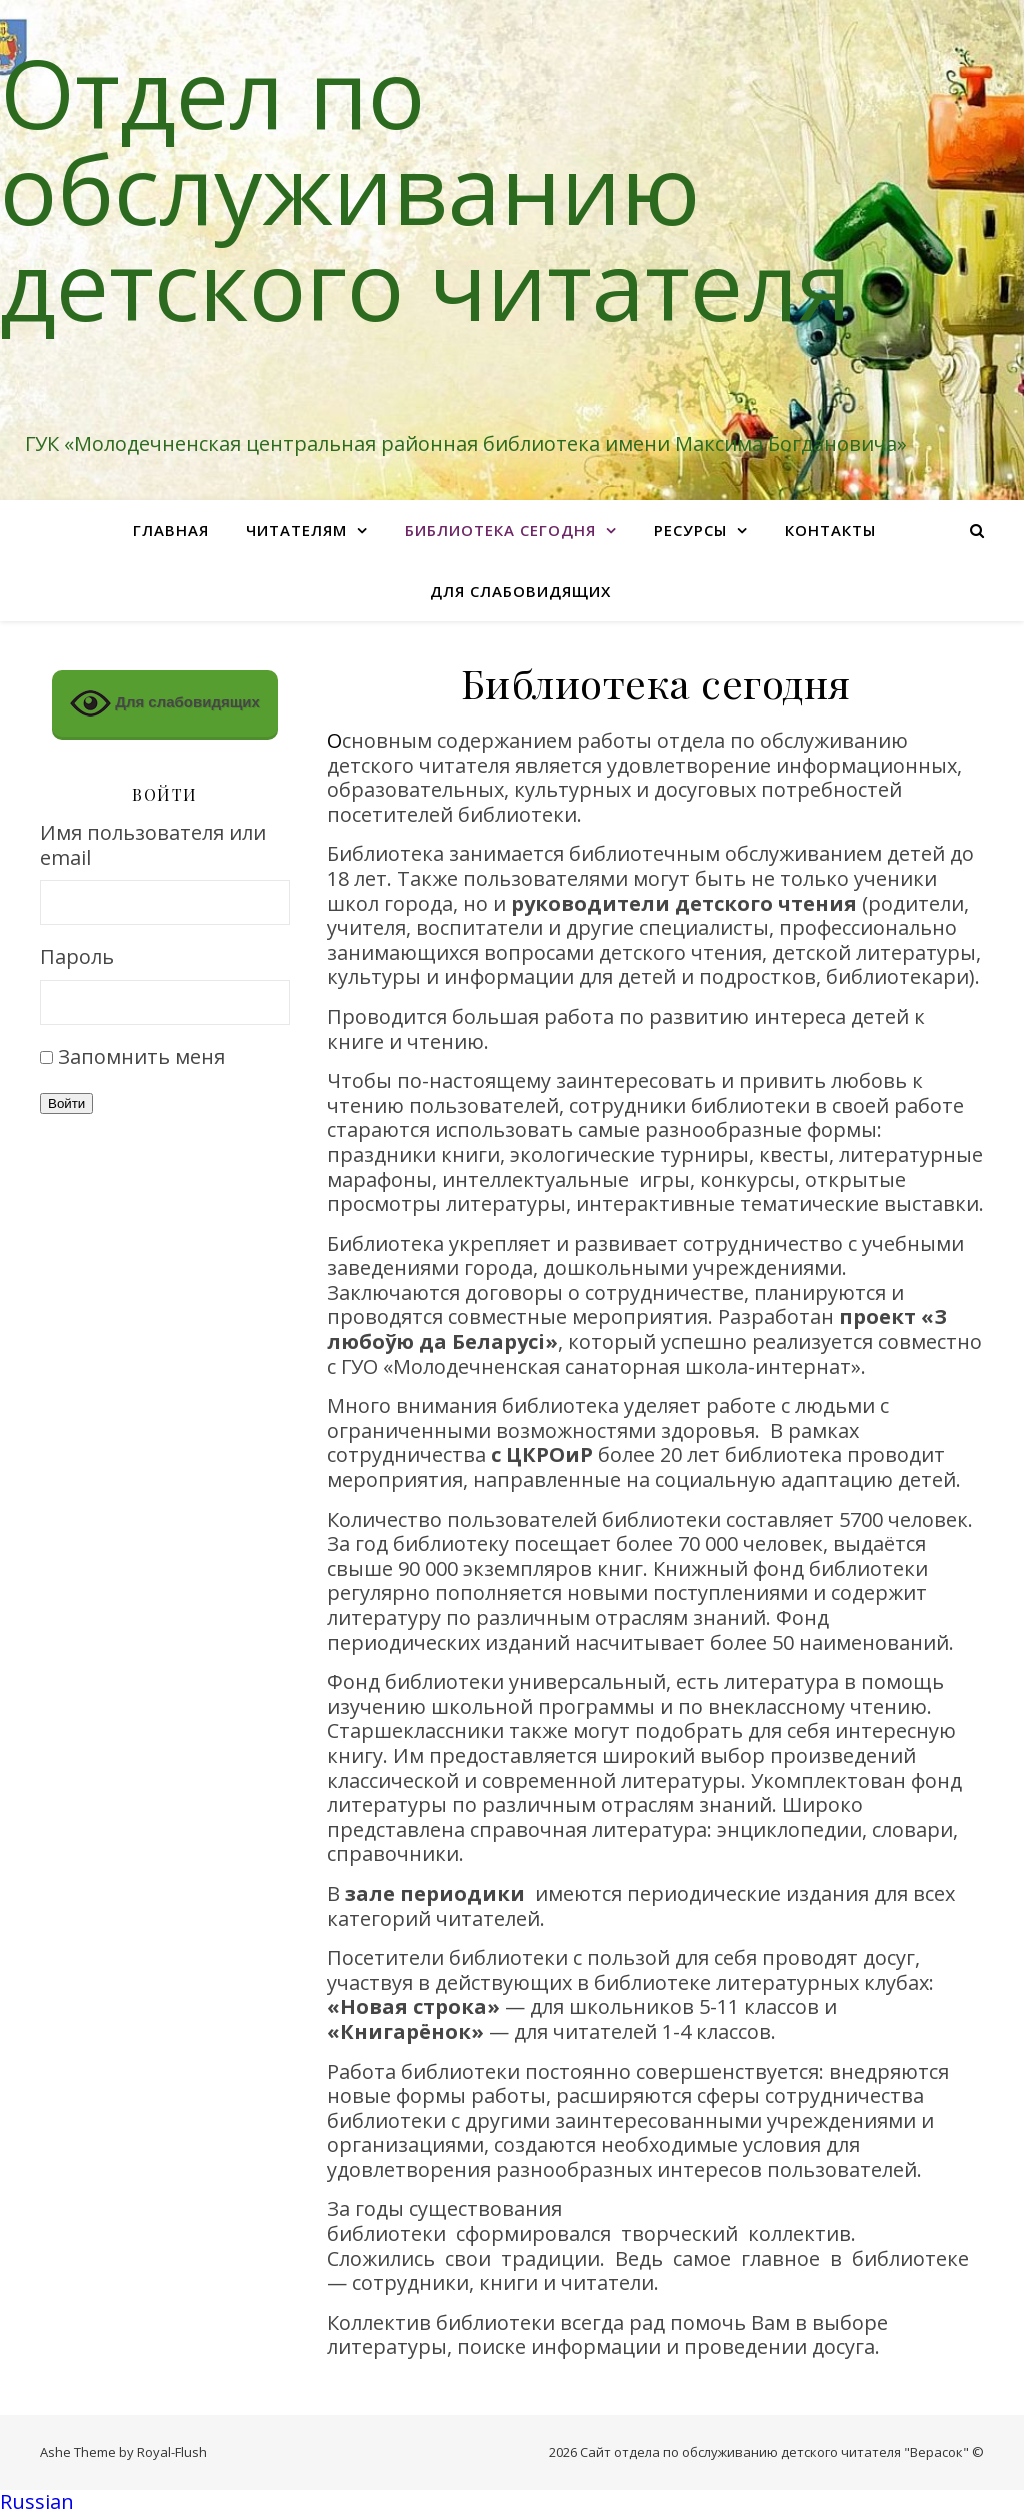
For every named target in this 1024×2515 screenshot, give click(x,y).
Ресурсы (690, 530)
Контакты (830, 530)
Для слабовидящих (520, 591)
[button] (512, 2502)
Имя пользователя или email (153, 845)
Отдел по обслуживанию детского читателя (425, 188)
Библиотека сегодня (500, 530)
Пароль (77, 957)
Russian (37, 2501)
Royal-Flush (172, 2452)
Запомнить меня (141, 1056)
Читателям (296, 530)
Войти (66, 1103)
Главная (171, 530)
